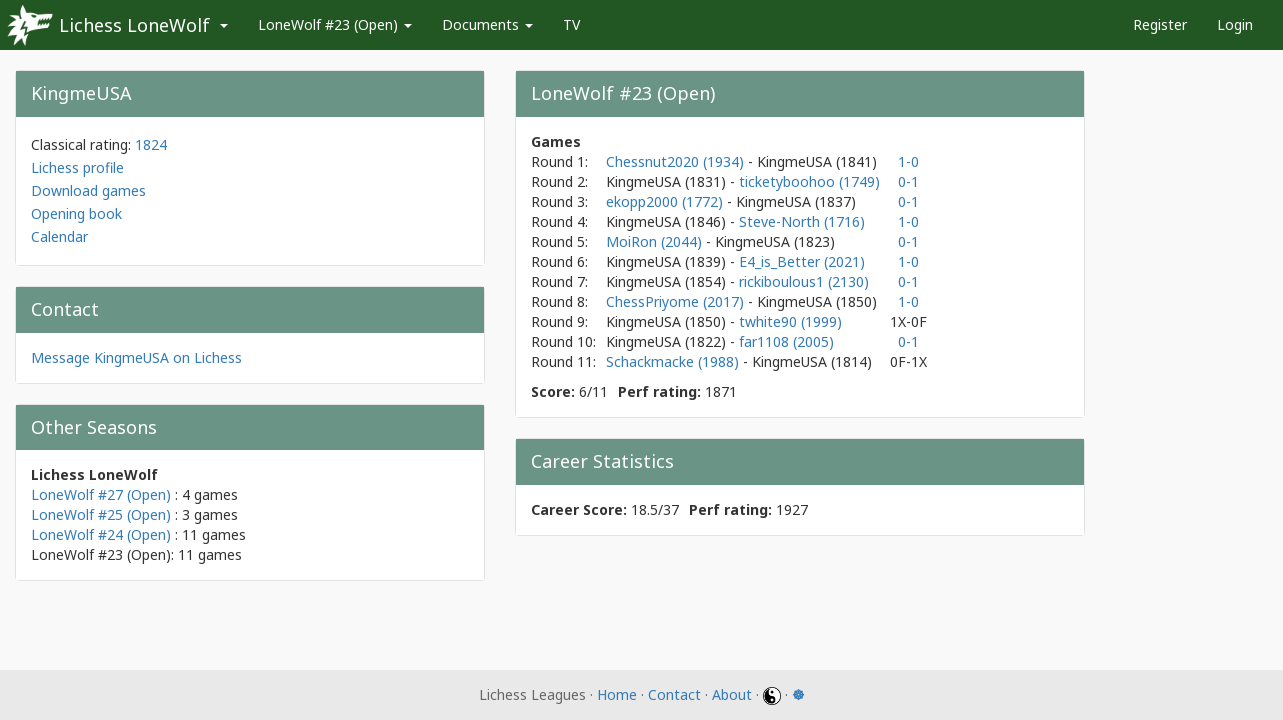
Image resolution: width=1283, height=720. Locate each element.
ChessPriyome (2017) (677, 301)
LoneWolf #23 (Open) (335, 24)
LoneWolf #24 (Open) (101, 534)
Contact (674, 694)
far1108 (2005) (786, 341)
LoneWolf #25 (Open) (101, 514)
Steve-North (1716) (802, 221)
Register (1160, 24)
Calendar (59, 236)
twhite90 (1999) (790, 321)
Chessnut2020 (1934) (677, 161)
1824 (151, 144)
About (732, 694)
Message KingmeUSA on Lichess (136, 357)
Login (1235, 24)
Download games (88, 190)
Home (617, 694)
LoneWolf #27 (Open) (101, 494)
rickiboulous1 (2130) (804, 281)
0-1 (908, 181)
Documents (487, 24)
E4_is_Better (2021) (802, 261)
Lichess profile (77, 167)
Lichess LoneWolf (134, 25)
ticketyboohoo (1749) (809, 181)
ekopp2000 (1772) (666, 201)
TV (571, 24)
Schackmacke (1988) (674, 361)
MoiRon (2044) (656, 241)
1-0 (908, 161)
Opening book (76, 213)
